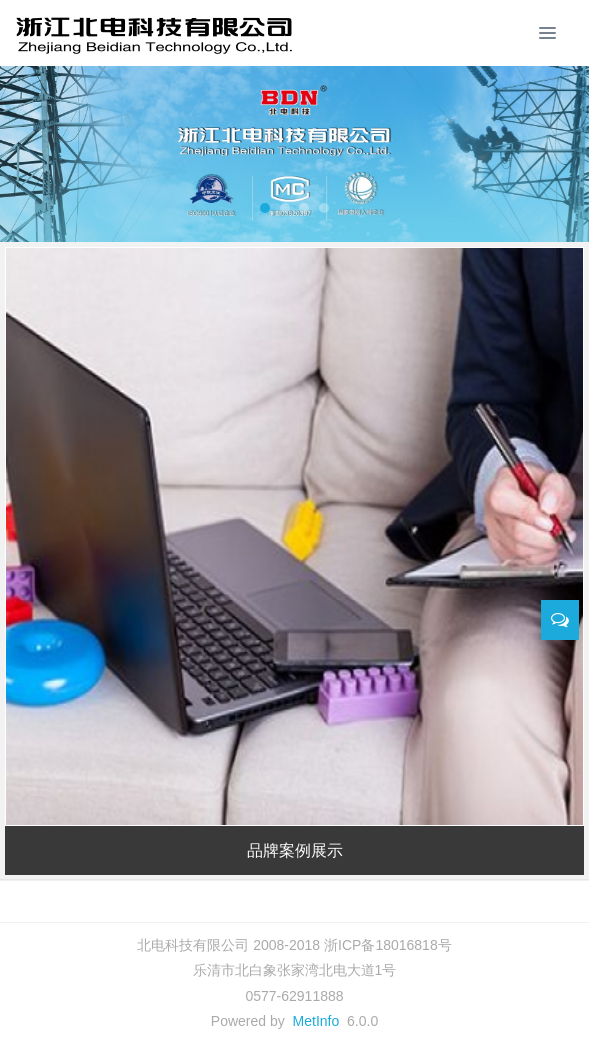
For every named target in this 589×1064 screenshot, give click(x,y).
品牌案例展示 (295, 850)
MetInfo (316, 1021)
